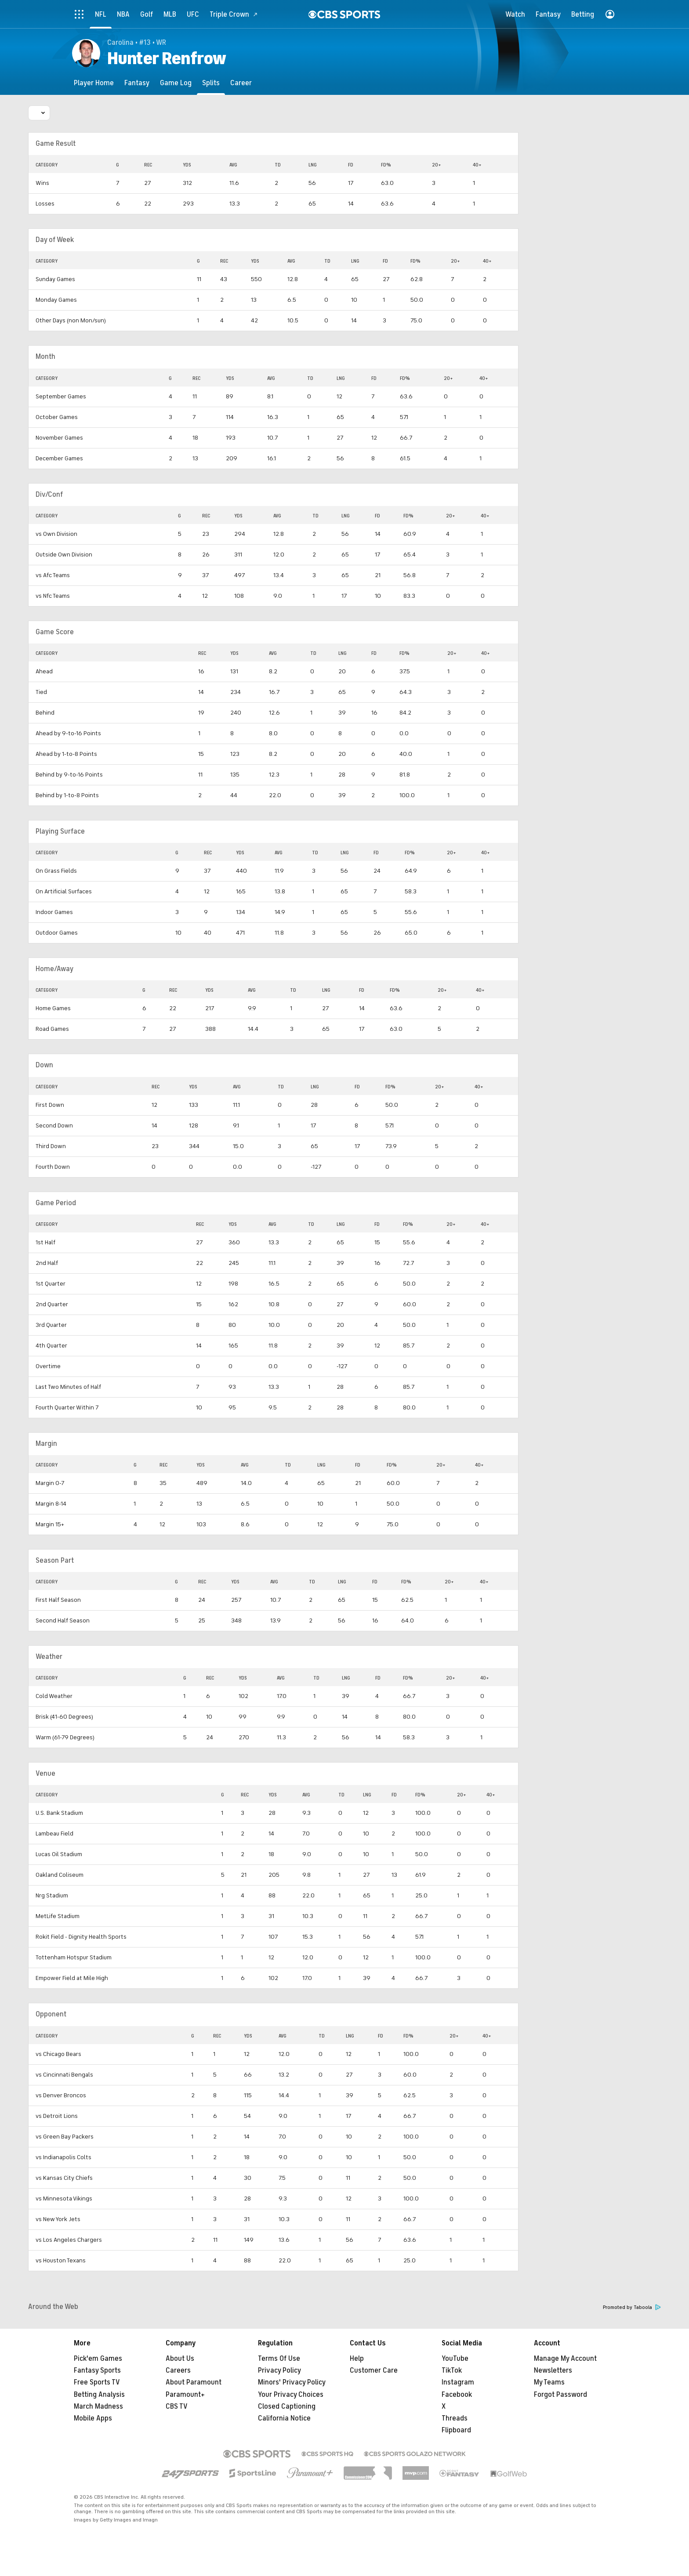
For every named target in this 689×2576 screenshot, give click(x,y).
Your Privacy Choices (290, 2394)
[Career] (241, 83)
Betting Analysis (99, 2394)
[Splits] (211, 83)
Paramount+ (185, 2394)
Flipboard (456, 2430)
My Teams (549, 2382)
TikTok (452, 2370)
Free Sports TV (97, 2382)
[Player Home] (94, 83)
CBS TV (177, 2406)
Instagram (458, 2382)
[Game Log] (176, 83)
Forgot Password (560, 2394)
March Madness (98, 2406)
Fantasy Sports (97, 2370)
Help (357, 2358)
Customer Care (374, 2370)
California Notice (284, 2418)
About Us (180, 2358)
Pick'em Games (98, 2358)
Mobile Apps (93, 2418)
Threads (455, 2418)
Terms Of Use (279, 2358)
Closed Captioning (286, 2406)
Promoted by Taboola (632, 2307)
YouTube (455, 2358)
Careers (178, 2370)
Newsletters (553, 2370)
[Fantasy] (137, 83)
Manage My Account (565, 2358)
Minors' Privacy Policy (292, 2382)
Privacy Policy (279, 2370)
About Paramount (193, 2382)
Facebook (457, 2394)
